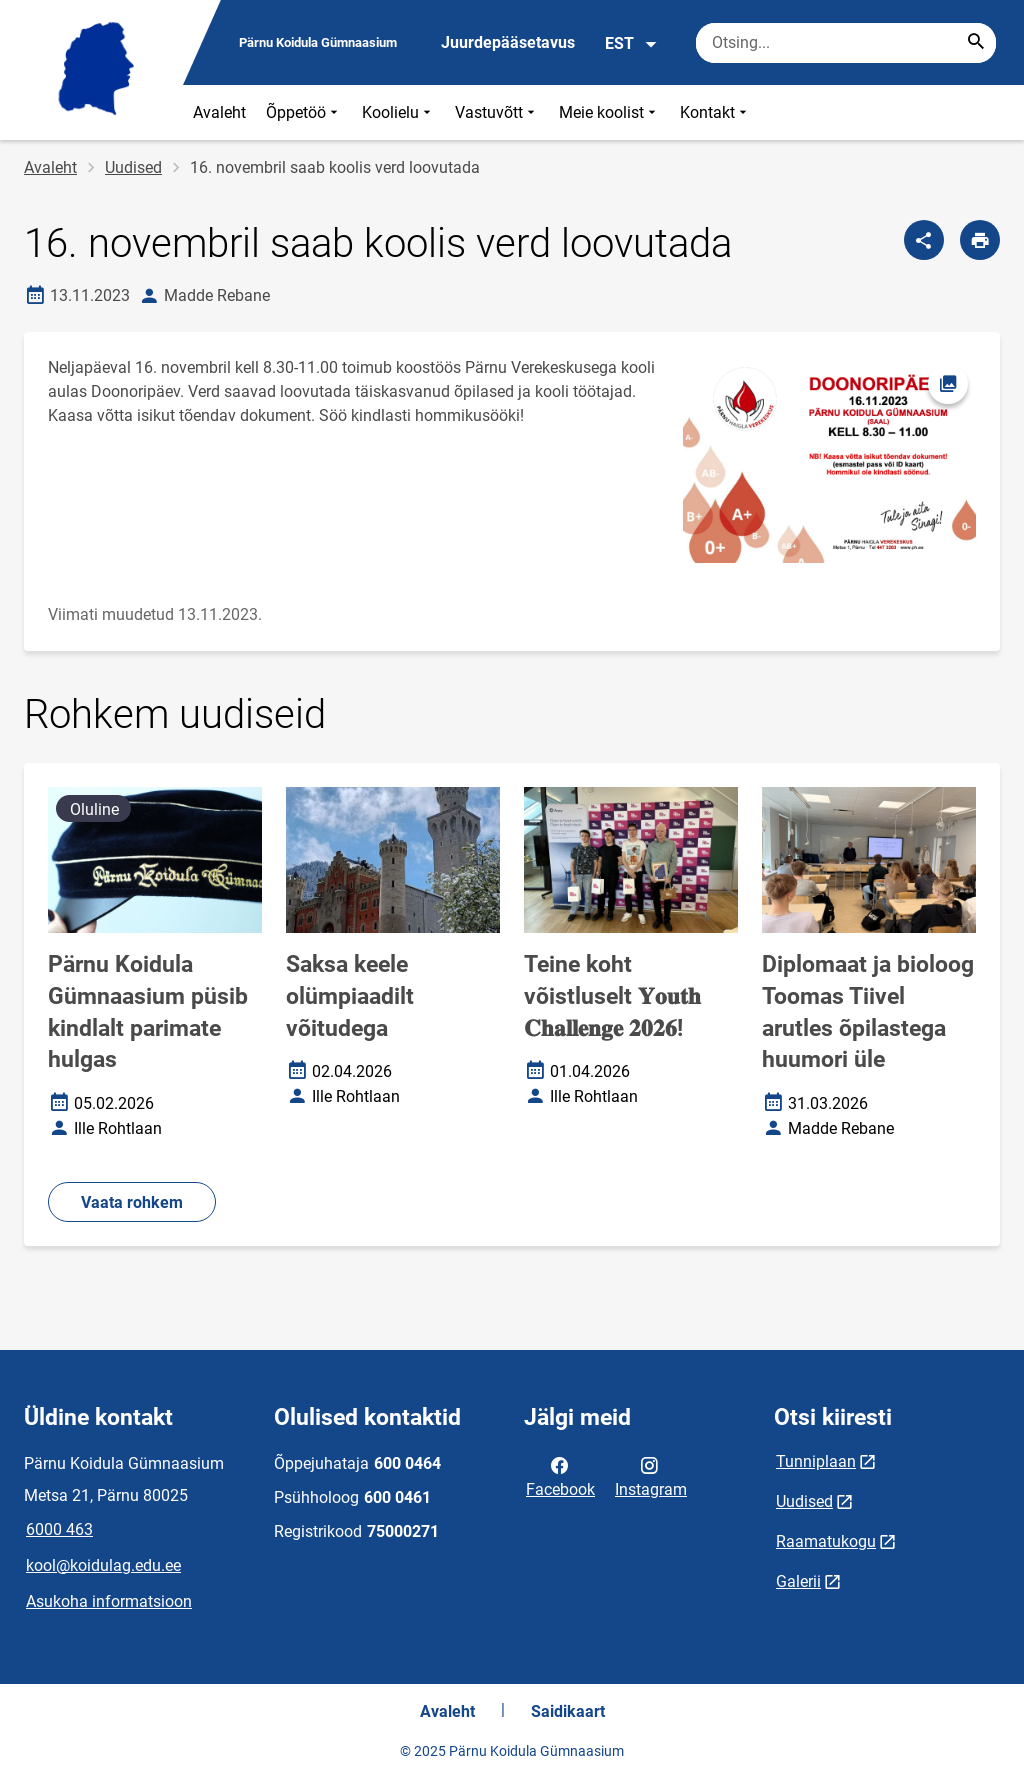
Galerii (798, 1581)
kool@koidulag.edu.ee (103, 1565)
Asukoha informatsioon (109, 1601)
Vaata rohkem (132, 1202)
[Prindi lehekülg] (980, 240)
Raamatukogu (826, 1541)
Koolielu (398, 112)
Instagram (651, 1476)
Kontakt (715, 112)
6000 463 (59, 1529)
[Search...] (976, 43)
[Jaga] (924, 240)
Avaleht (219, 112)
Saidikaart (568, 1711)
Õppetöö (304, 112)
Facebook (560, 1476)
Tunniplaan (816, 1461)
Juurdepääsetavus (508, 42)
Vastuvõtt (497, 112)
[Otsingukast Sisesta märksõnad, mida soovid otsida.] (846, 43)
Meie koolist (609, 112)
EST (631, 44)
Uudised (133, 167)
